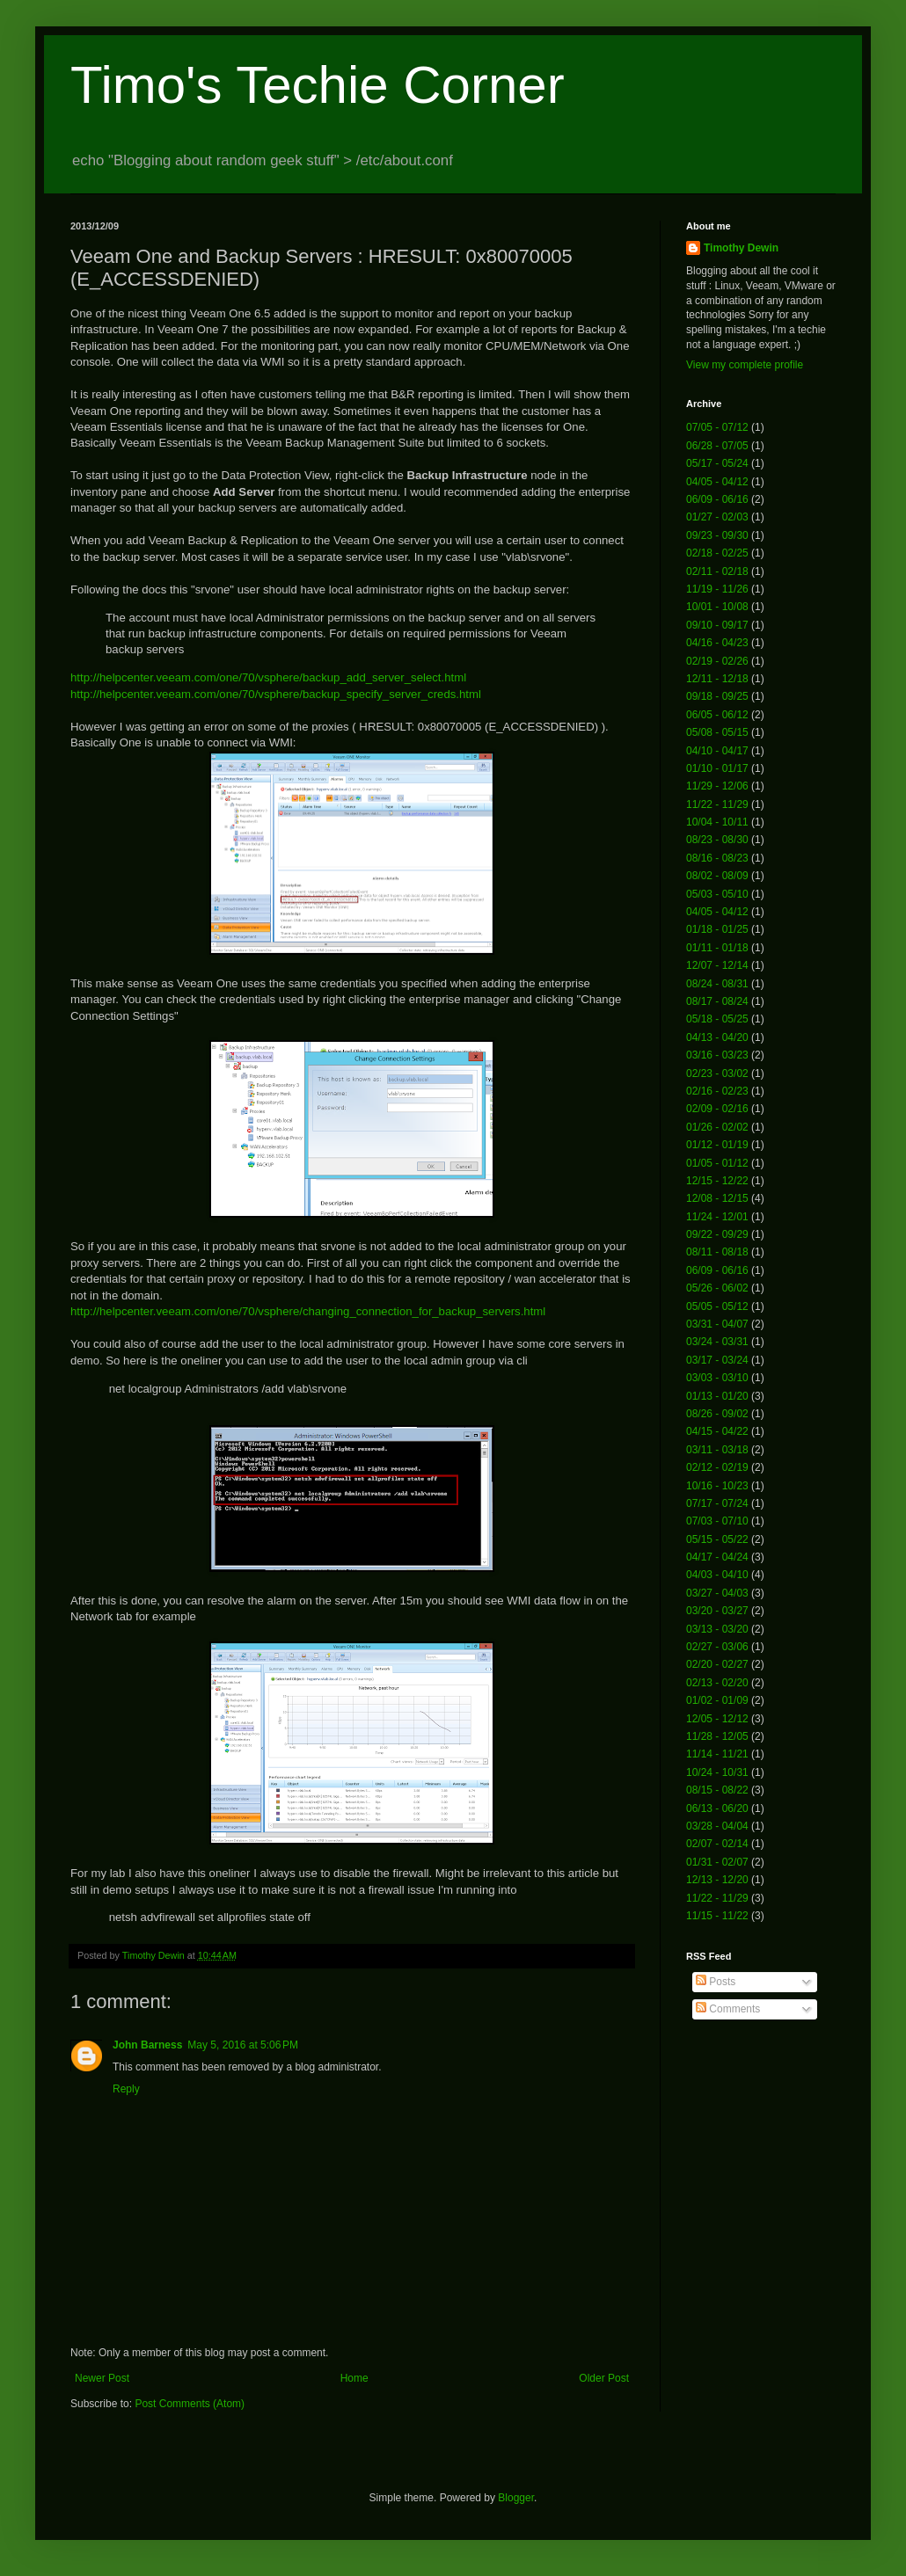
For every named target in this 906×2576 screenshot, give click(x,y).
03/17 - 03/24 (717, 1360)
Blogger (516, 2498)
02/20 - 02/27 (717, 1664)
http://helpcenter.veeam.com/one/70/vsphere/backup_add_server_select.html (268, 677)
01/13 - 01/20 (717, 1396)
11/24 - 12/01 (717, 1217)
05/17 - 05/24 (717, 463)
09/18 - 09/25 (717, 696)
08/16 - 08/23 (717, 858)
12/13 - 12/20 (717, 1880)
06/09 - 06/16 (717, 499)
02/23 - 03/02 (717, 1073)
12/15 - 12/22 (717, 1181)
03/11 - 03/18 (717, 1450)
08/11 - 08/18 (717, 1252)
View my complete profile (744, 365)
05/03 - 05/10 (717, 894)
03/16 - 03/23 (717, 1055)
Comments (728, 2009)
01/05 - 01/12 (717, 1163)
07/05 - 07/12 (717, 427)
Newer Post (102, 2378)
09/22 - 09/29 (717, 1234)
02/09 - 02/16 (717, 1108)
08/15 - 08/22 (717, 1790)
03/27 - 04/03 (717, 1593)
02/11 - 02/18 (717, 571)
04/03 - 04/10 (717, 1574)
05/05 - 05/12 (717, 1306)
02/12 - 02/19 (717, 1467)
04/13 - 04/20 (717, 1037)
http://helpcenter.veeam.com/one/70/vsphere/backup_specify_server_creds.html (275, 694)
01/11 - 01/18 (717, 948)
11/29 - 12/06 (717, 786)
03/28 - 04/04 (717, 1826)
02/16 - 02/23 (717, 1091)
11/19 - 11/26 (717, 589)
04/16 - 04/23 (717, 643)
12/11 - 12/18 (717, 679)
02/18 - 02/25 (717, 553)
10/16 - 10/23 (717, 1486)
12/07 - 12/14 (717, 965)
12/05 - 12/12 (717, 1719)
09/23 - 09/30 (717, 535)
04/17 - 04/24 (717, 1557)
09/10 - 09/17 (717, 625)
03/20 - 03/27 (717, 1611)
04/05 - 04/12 (717, 482)
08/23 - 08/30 (717, 839)
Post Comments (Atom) (190, 2404)
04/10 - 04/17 (717, 751)
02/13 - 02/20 (717, 1683)
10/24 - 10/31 (717, 1772)
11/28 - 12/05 (717, 1736)
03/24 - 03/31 (717, 1341)
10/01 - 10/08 (717, 606)
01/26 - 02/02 (717, 1127)
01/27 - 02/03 (717, 517)
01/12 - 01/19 (717, 1145)
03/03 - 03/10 (717, 1378)
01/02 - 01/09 (717, 1700)
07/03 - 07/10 (717, 1521)
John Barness (147, 2045)
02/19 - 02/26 (717, 661)
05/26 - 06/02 (717, 1288)
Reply (126, 2089)
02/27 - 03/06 (717, 1647)
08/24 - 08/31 (717, 984)
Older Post (604, 2378)
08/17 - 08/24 (717, 1001)
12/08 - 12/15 (717, 1198)
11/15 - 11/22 (717, 1916)
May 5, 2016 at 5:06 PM (242, 2045)
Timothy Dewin (741, 248)
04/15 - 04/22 (717, 1431)
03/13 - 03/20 (717, 1629)
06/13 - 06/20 (717, 1808)
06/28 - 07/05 (717, 446)
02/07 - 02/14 (717, 1843)
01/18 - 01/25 (717, 929)
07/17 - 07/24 (717, 1503)
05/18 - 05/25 (717, 1019)
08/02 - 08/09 (717, 876)
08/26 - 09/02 (717, 1414)
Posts (715, 1982)
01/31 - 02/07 (717, 1862)
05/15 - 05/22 (717, 1539)
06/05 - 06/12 (717, 715)
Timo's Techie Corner (317, 84)
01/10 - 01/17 (717, 768)
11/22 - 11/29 (717, 804)
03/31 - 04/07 (717, 1324)
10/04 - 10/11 (717, 822)
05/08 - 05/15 (717, 732)
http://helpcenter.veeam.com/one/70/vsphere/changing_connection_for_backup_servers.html (307, 1311)
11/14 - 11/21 (717, 1754)
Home (354, 2378)
